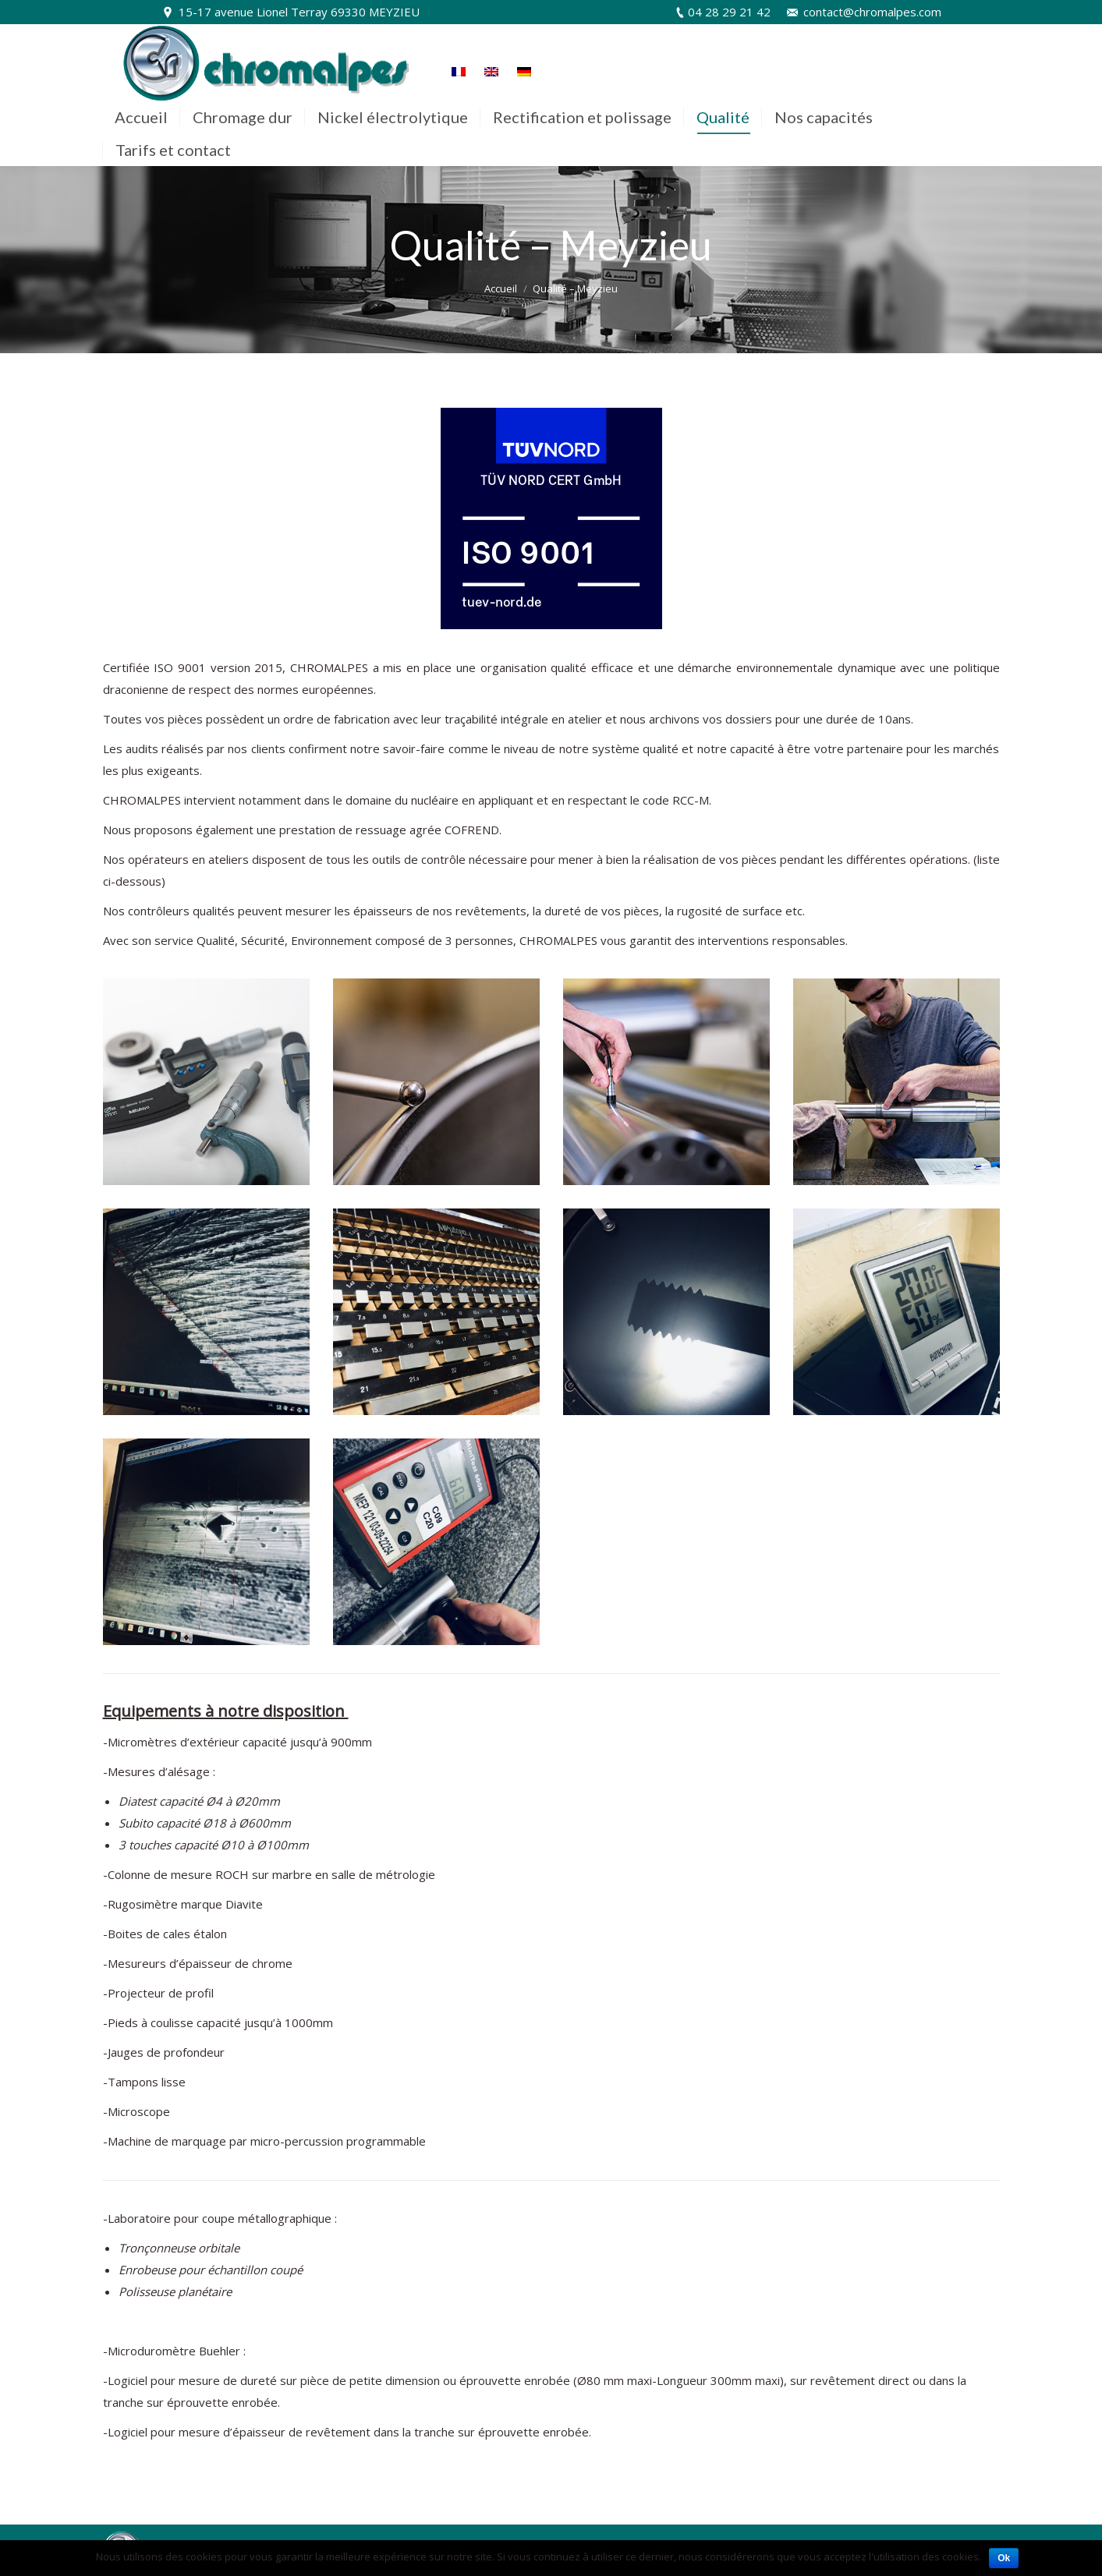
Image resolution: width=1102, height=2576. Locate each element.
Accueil (500, 288)
